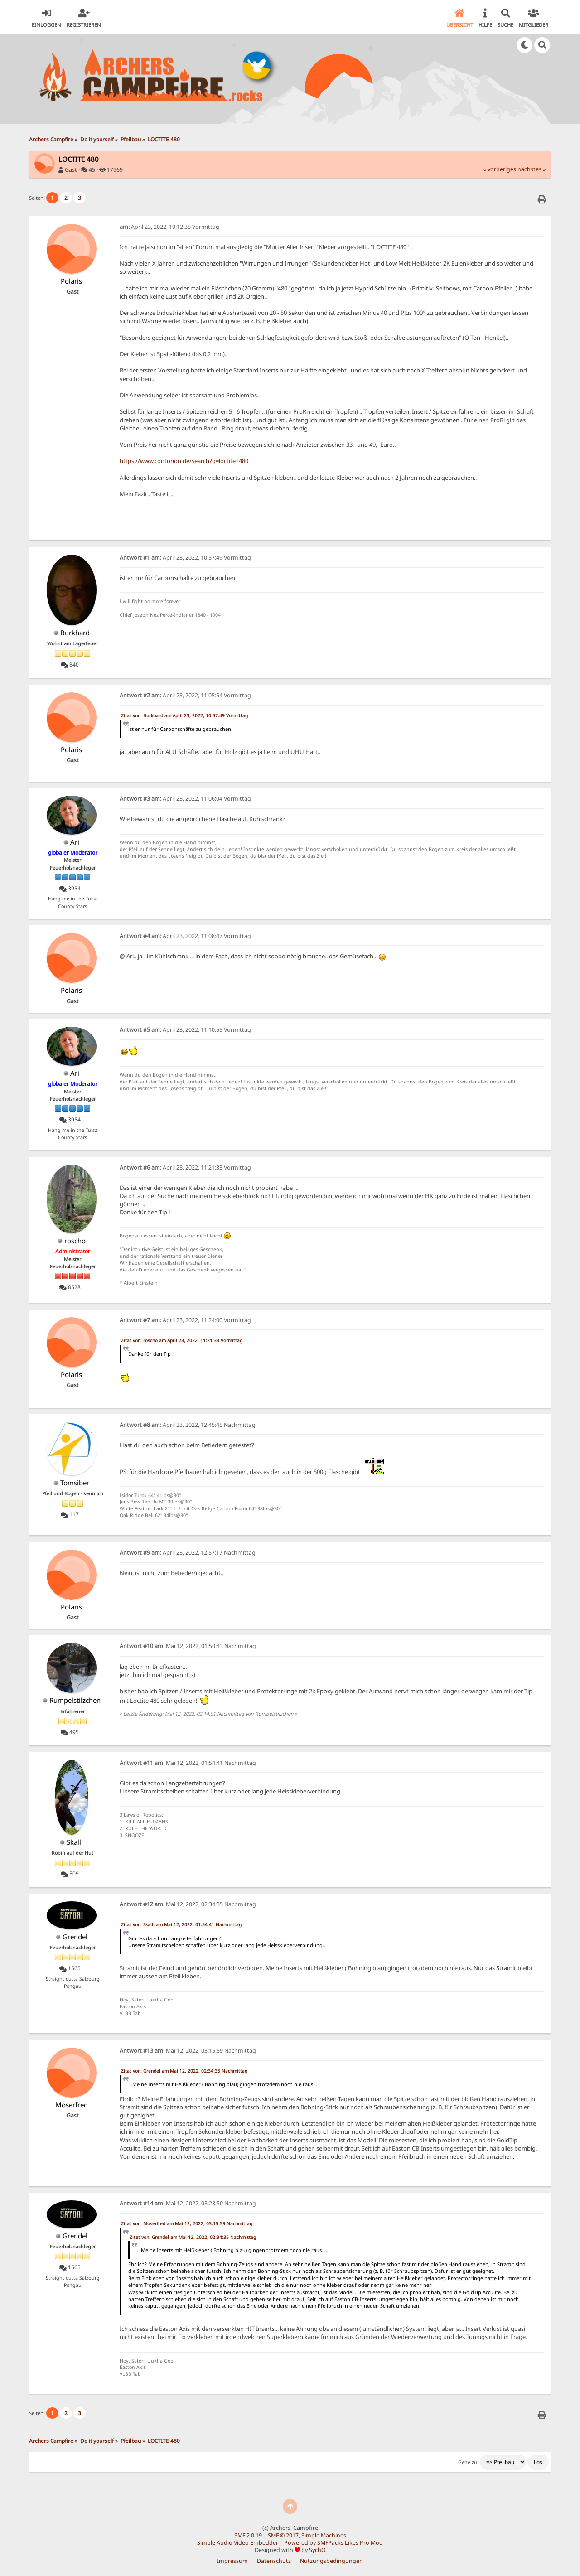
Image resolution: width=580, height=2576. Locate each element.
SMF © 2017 (283, 2535)
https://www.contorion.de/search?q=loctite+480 (184, 461)
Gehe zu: (468, 2462)
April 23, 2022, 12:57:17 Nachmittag (188, 1552)
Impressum (232, 2561)
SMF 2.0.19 (248, 2535)
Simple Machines (323, 2535)
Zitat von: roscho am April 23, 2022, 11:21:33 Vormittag (181, 1340)
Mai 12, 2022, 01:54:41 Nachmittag (188, 1763)
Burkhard (75, 632)
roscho (75, 1240)
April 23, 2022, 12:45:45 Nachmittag (188, 1425)
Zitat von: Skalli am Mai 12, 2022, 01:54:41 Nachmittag (181, 1924)
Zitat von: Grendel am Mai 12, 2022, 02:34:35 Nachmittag (184, 2071)
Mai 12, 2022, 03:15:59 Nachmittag (188, 2050)
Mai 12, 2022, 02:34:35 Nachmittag (188, 1904)
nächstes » (531, 169)
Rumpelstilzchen (75, 1700)
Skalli (75, 1841)
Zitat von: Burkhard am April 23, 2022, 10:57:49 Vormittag (184, 715)
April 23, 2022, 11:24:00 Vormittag (185, 1320)
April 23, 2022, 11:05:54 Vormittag (185, 695)
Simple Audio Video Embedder (237, 2543)
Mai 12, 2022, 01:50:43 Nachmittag (188, 1646)
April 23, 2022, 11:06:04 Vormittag (185, 798)
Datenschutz (274, 2561)
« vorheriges (499, 169)
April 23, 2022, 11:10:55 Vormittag (185, 1030)
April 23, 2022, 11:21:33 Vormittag (185, 1167)
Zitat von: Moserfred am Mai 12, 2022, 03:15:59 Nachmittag (186, 2223)
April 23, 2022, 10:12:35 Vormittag (169, 227)
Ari (74, 841)
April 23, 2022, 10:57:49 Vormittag (185, 557)
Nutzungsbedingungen (331, 2561)
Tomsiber (74, 1482)
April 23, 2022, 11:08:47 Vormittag (185, 936)
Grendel (75, 1936)
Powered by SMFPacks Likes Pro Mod (333, 2543)
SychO (317, 2550)
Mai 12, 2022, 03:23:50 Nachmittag (188, 2203)
